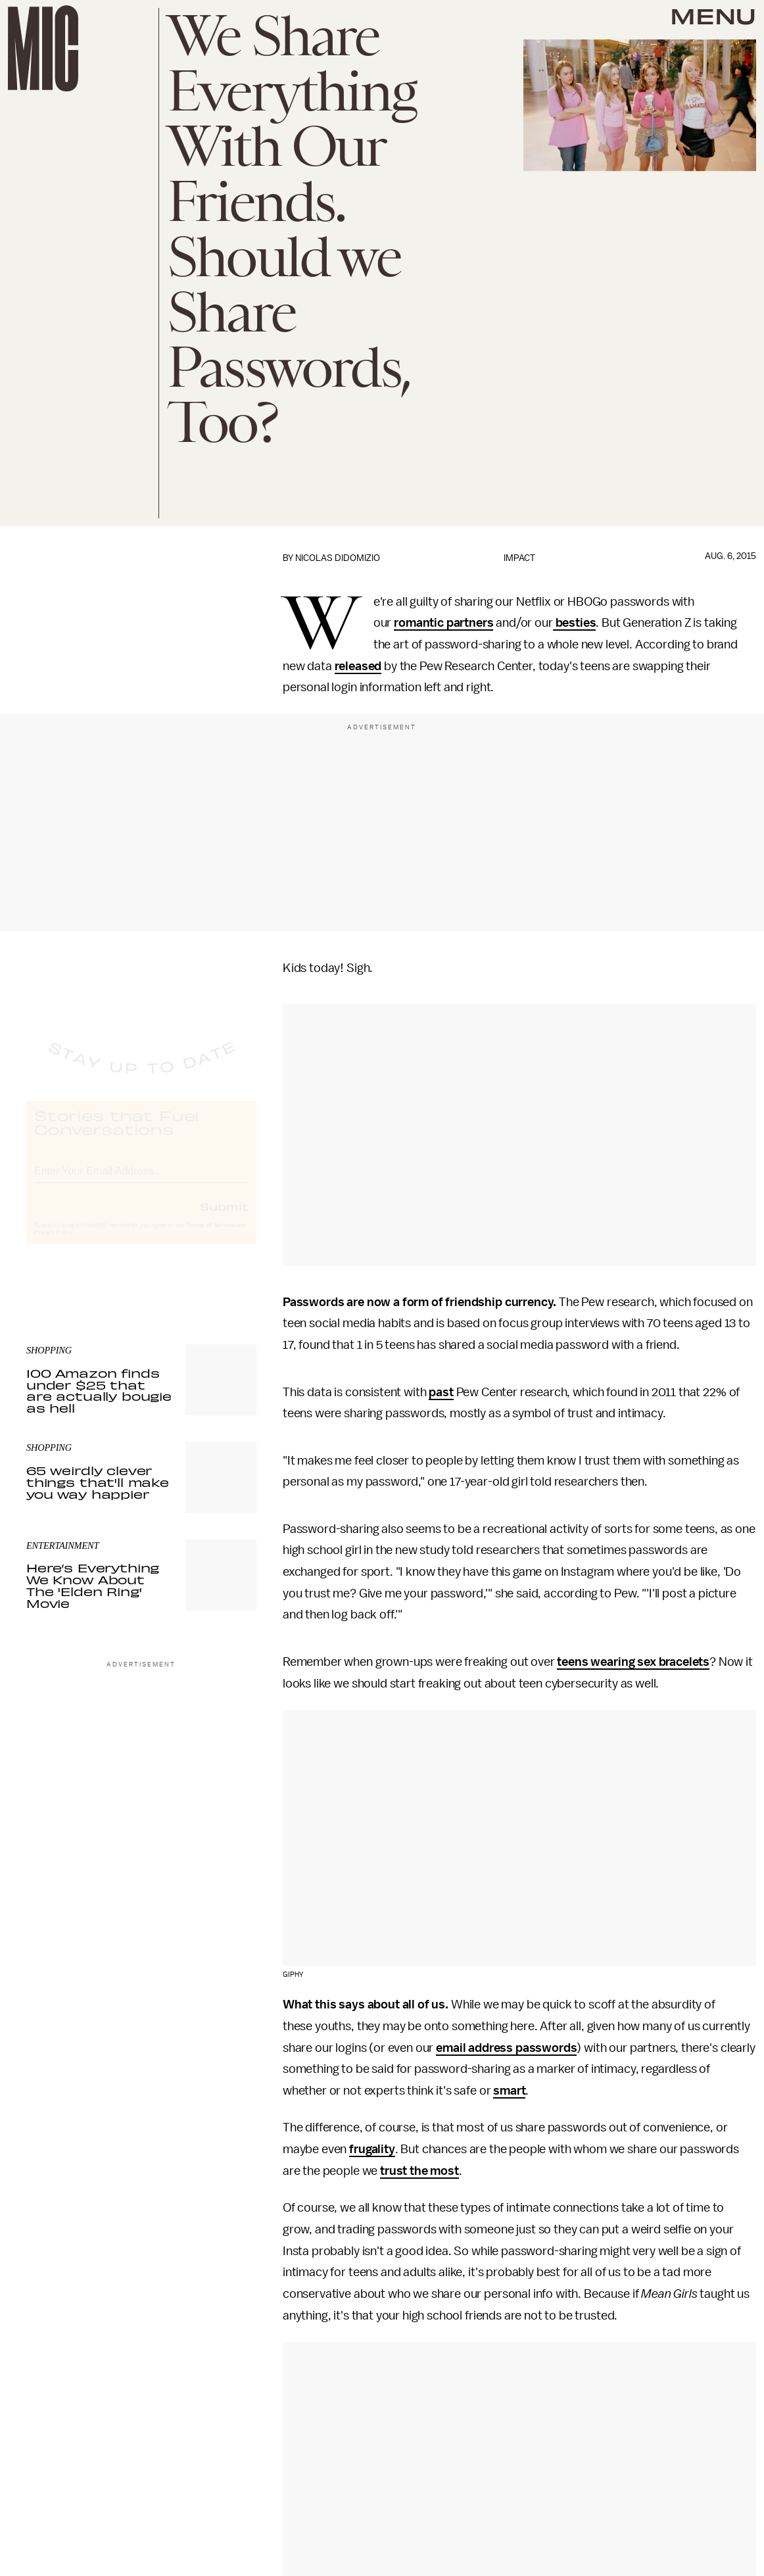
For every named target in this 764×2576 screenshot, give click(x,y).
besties (574, 622)
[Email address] (141, 1181)
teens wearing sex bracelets (633, 1661)
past (441, 1392)
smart (509, 2090)
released (358, 666)
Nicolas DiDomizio (337, 558)
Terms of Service (210, 1237)
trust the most (419, 2170)
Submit (224, 1218)
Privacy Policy (53, 1244)
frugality (372, 2149)
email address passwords (506, 2047)
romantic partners (443, 622)
